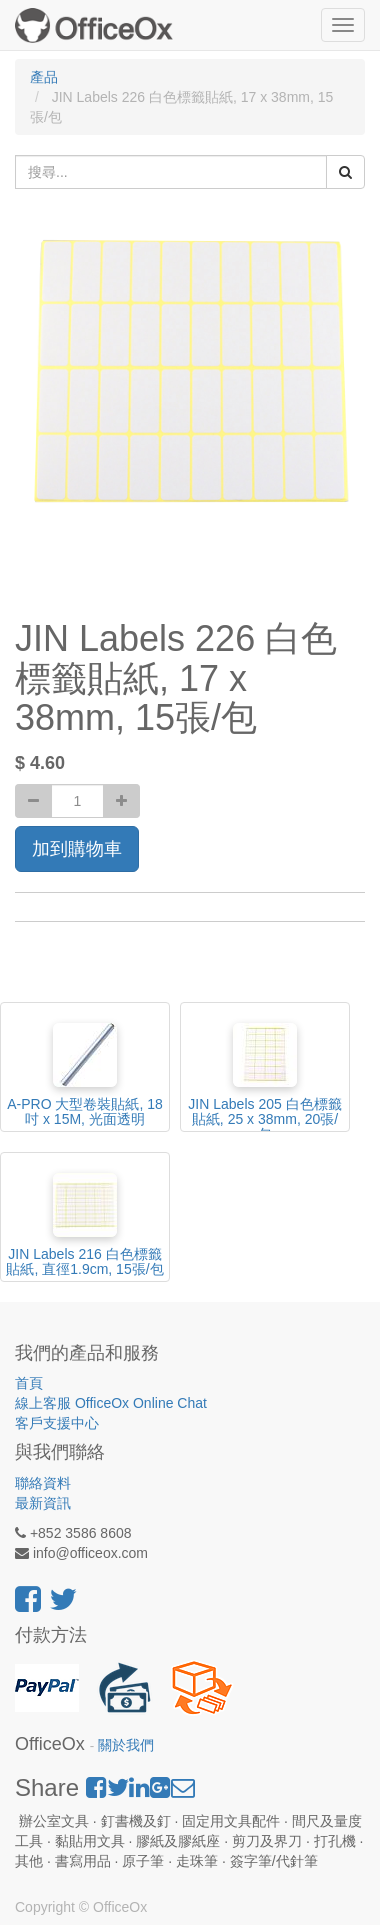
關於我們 (126, 1745)
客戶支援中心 (57, 1423)
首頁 (29, 1383)
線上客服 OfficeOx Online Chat (111, 1403)
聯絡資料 (43, 1483)
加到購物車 (77, 849)
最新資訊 (43, 1503)
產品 (44, 77)
